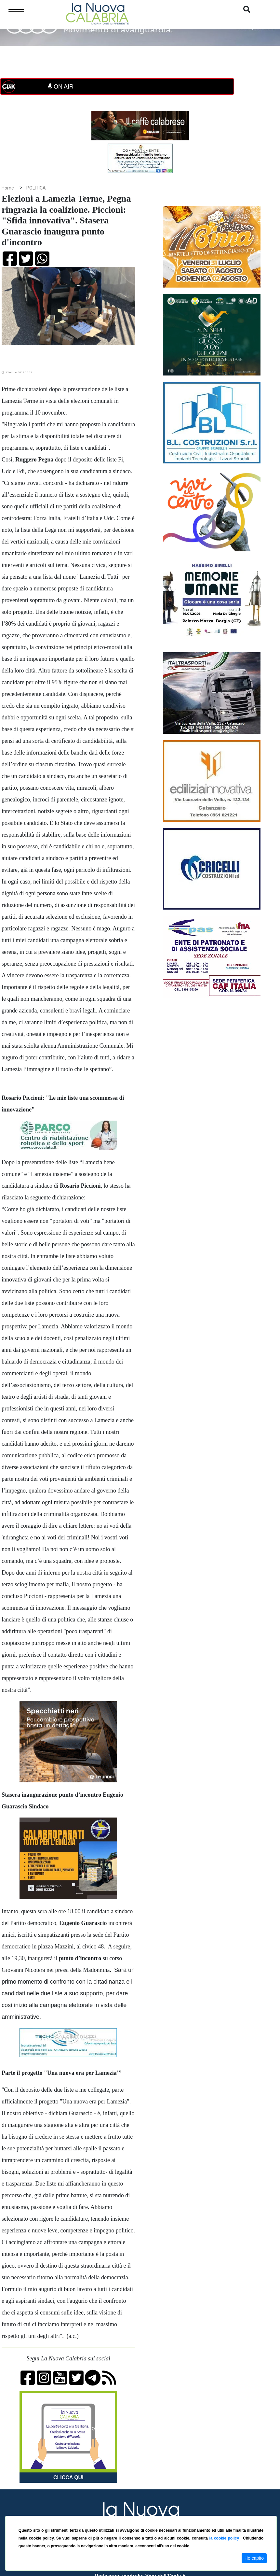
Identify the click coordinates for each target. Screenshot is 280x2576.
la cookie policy (224, 2538)
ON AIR (60, 86)
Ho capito (254, 2558)
